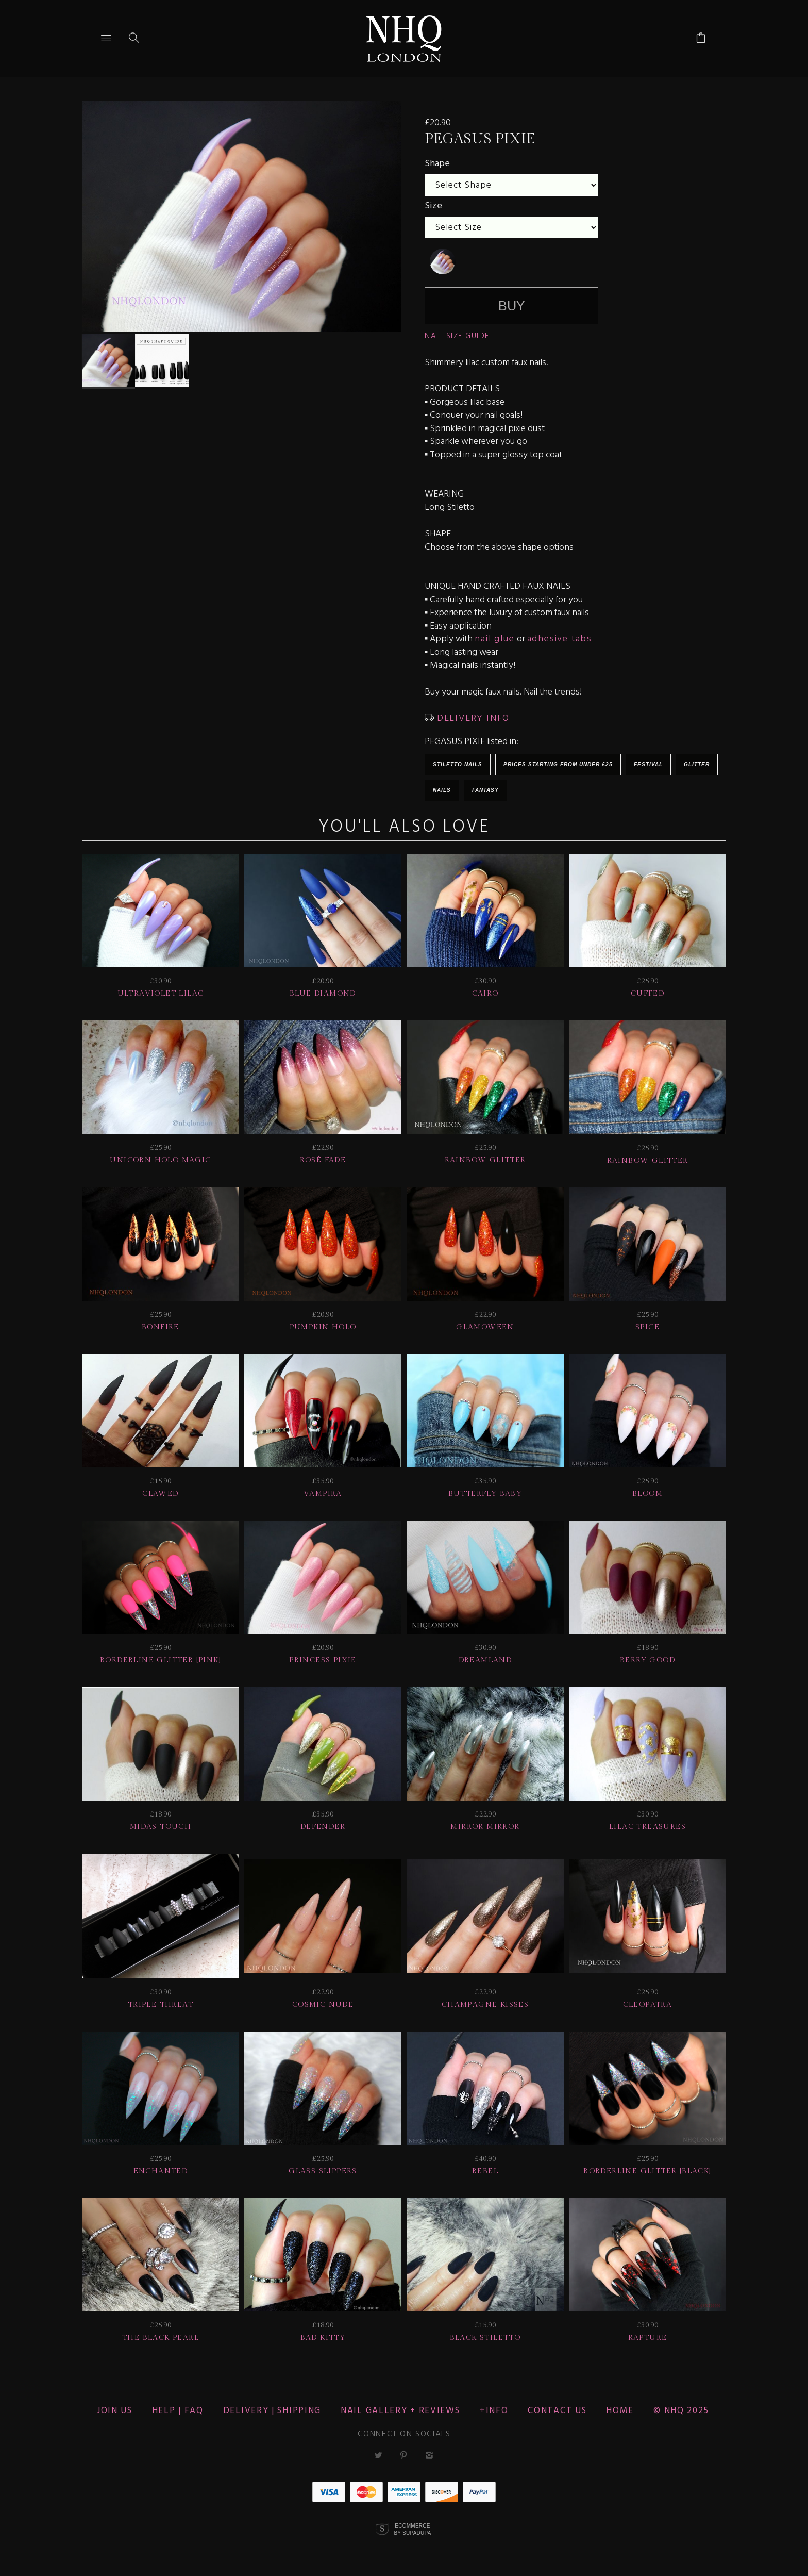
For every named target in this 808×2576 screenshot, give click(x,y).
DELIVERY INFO (472, 718)
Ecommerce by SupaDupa (412, 2529)
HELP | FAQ (178, 2411)
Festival (648, 764)
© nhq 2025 (681, 2411)
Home (620, 2411)
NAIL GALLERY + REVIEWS (400, 2411)
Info (497, 2411)
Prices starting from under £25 (558, 764)
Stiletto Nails (457, 764)
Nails (442, 790)
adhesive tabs (559, 639)
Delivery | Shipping (272, 2411)
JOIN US (114, 2411)
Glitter (697, 764)
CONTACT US (557, 2411)
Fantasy (485, 790)
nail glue (494, 639)
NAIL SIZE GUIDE (457, 336)
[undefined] (443, 261)
